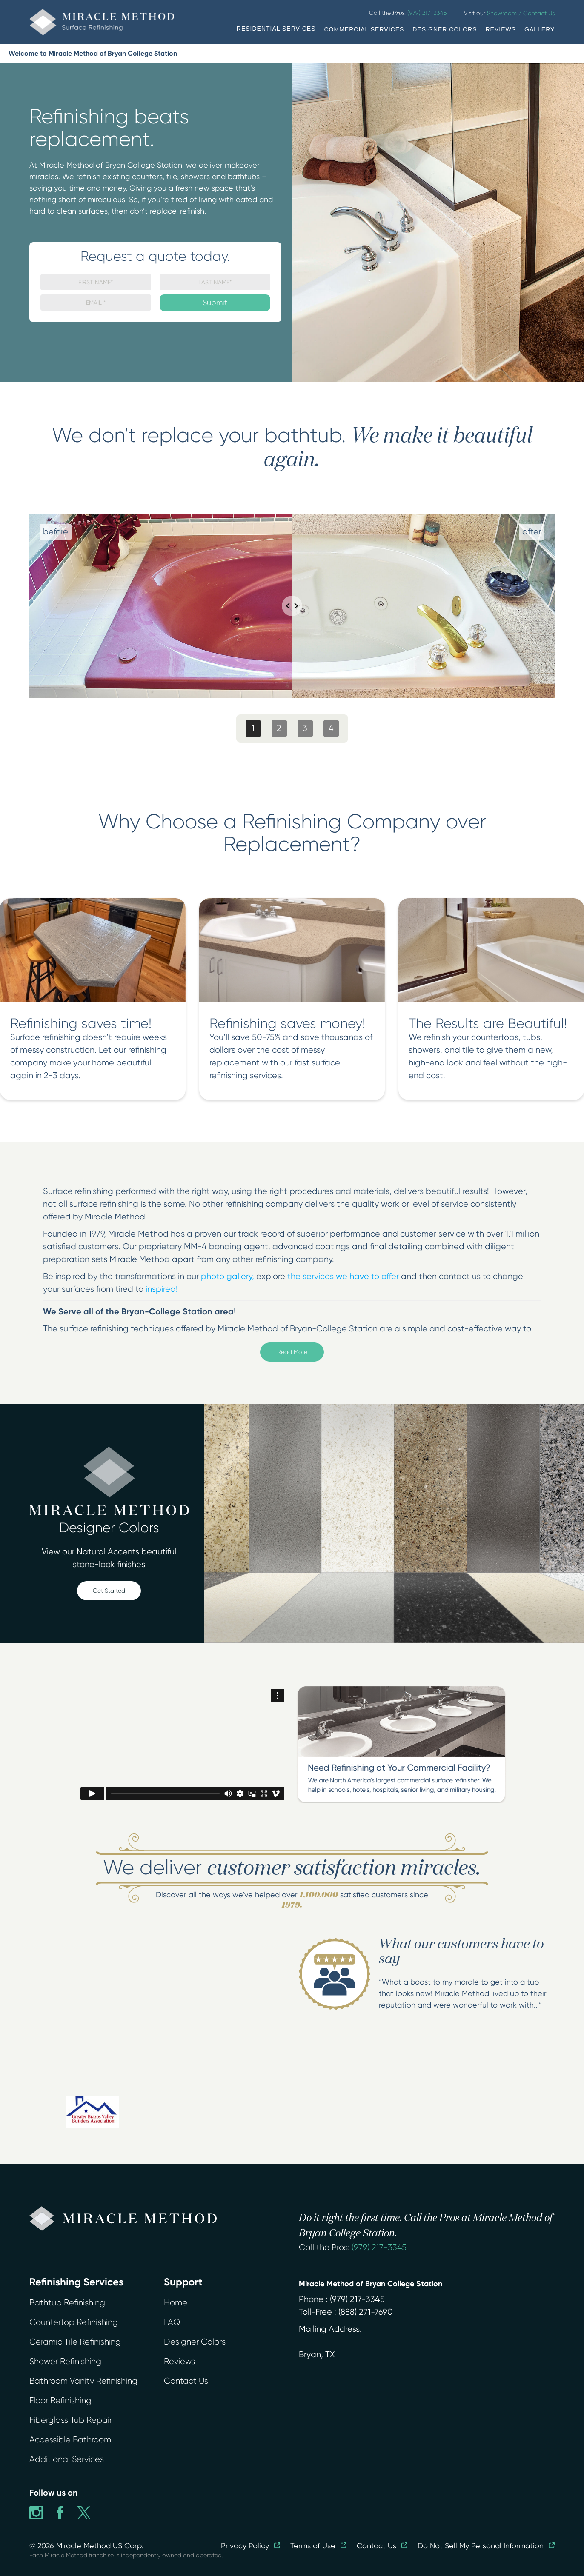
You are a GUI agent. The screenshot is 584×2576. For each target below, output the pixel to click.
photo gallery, (227, 1276)
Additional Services (66, 2459)
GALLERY (539, 29)
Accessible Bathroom (70, 2440)
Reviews (179, 2361)
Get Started (109, 1590)
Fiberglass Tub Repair (70, 2420)
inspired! (162, 1289)
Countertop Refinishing (73, 2322)
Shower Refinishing (65, 2361)
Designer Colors (195, 2342)
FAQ (172, 2322)
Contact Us (186, 2381)
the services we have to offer (343, 1276)
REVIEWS (500, 29)
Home (175, 2303)
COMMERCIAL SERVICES (364, 29)
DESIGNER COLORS (444, 29)
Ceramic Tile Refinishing (75, 2342)
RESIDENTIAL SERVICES (276, 28)
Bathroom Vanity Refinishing (83, 2381)
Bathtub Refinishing (67, 2303)
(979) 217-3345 (379, 2247)
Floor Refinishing (60, 2400)
